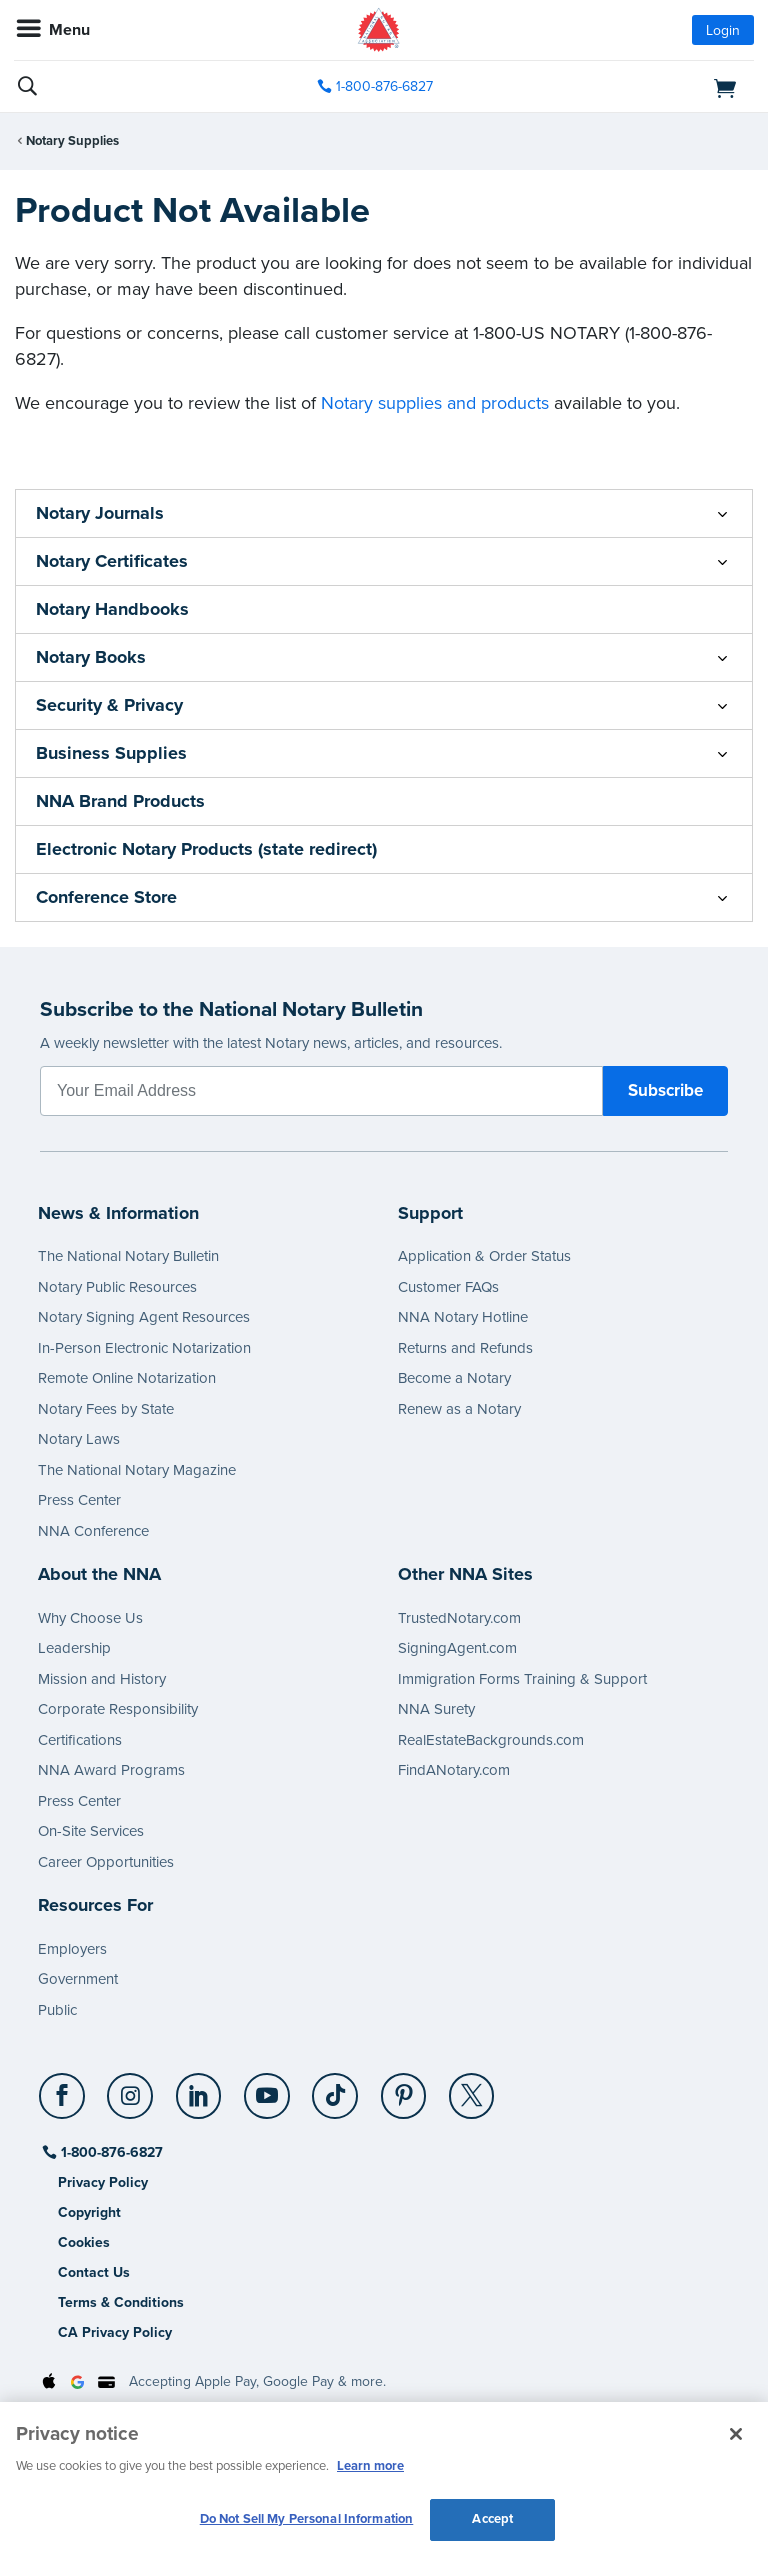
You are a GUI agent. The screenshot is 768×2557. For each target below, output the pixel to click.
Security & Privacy (109, 705)
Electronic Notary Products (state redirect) (206, 849)
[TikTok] (336, 2088)
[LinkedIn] (199, 2088)
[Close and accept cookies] (736, 2434)
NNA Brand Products (120, 801)
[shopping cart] (635, 87)
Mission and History (102, 1679)
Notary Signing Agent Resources (144, 1317)
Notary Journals (100, 513)
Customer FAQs (448, 1287)
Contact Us (94, 2272)
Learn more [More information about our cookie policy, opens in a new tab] (370, 2466)
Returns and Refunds (465, 1348)
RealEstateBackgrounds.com (491, 1740)
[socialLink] (65, 2105)
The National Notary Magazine (137, 1470)
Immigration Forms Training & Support (522, 1679)
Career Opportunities (106, 1862)
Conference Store (106, 897)
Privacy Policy (103, 2182)
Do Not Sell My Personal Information (307, 2519)
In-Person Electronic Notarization (144, 1348)
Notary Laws (79, 1439)
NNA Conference (93, 1531)
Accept (492, 2519)
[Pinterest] (404, 2088)
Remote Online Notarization (127, 1378)
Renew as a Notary (459, 1409)
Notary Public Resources (117, 1287)
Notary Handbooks (112, 609)
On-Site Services (91, 1831)
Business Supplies (111, 753)
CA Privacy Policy (115, 2332)
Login (723, 30)
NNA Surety (436, 1709)
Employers (72, 1949)
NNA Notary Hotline (463, 1317)
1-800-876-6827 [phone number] (384, 86)
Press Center (79, 1500)
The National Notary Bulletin (128, 1256)
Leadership (74, 1648)
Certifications (80, 1740)
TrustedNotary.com (459, 1618)
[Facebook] (63, 2088)
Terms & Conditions (121, 2302)
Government (78, 1979)
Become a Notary (454, 1378)
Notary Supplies (72, 141)
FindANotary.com (454, 1770)
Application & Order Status (484, 1256)
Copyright (89, 2212)
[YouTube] (267, 2088)
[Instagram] (131, 2088)
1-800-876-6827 (110, 2152)
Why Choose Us (90, 1618)
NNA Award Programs (111, 1770)
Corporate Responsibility (118, 1709)
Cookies (84, 2242)
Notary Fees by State (106, 1409)
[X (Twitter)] (472, 2088)
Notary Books (91, 657)
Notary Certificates (112, 561)
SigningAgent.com (457, 1648)
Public (57, 2010)
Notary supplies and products (435, 403)
